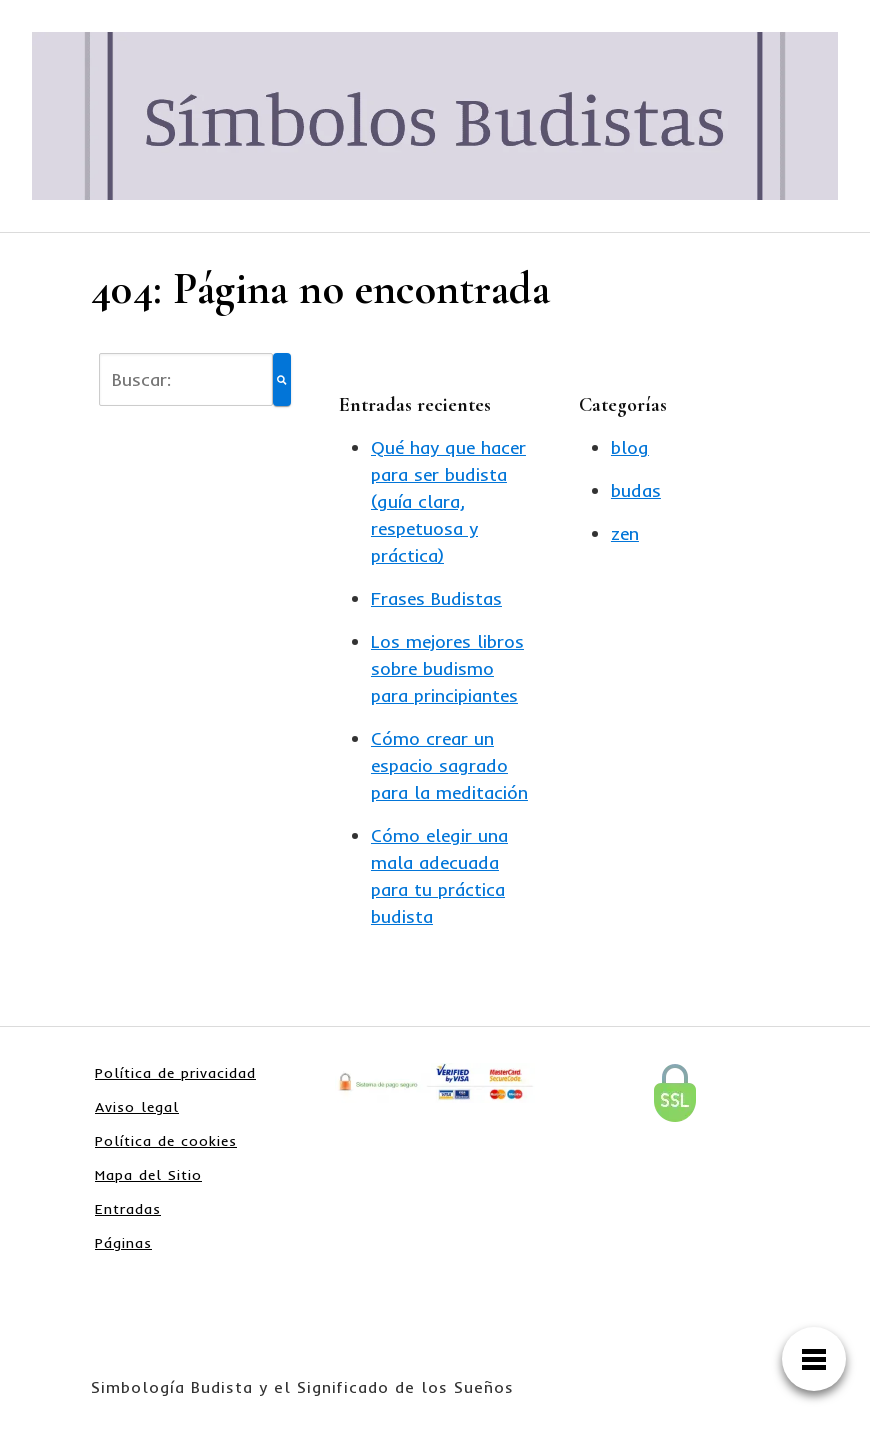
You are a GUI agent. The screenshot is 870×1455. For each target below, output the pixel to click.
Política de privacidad (175, 1073)
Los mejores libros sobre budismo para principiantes (447, 668)
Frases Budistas (436, 598)
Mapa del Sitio (148, 1175)
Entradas (128, 1209)
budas (636, 490)
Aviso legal (137, 1107)
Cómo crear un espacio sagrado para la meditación (449, 765)
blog (630, 447)
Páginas (123, 1243)
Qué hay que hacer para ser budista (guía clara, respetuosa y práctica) (448, 501)
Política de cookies (166, 1141)
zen (625, 533)
